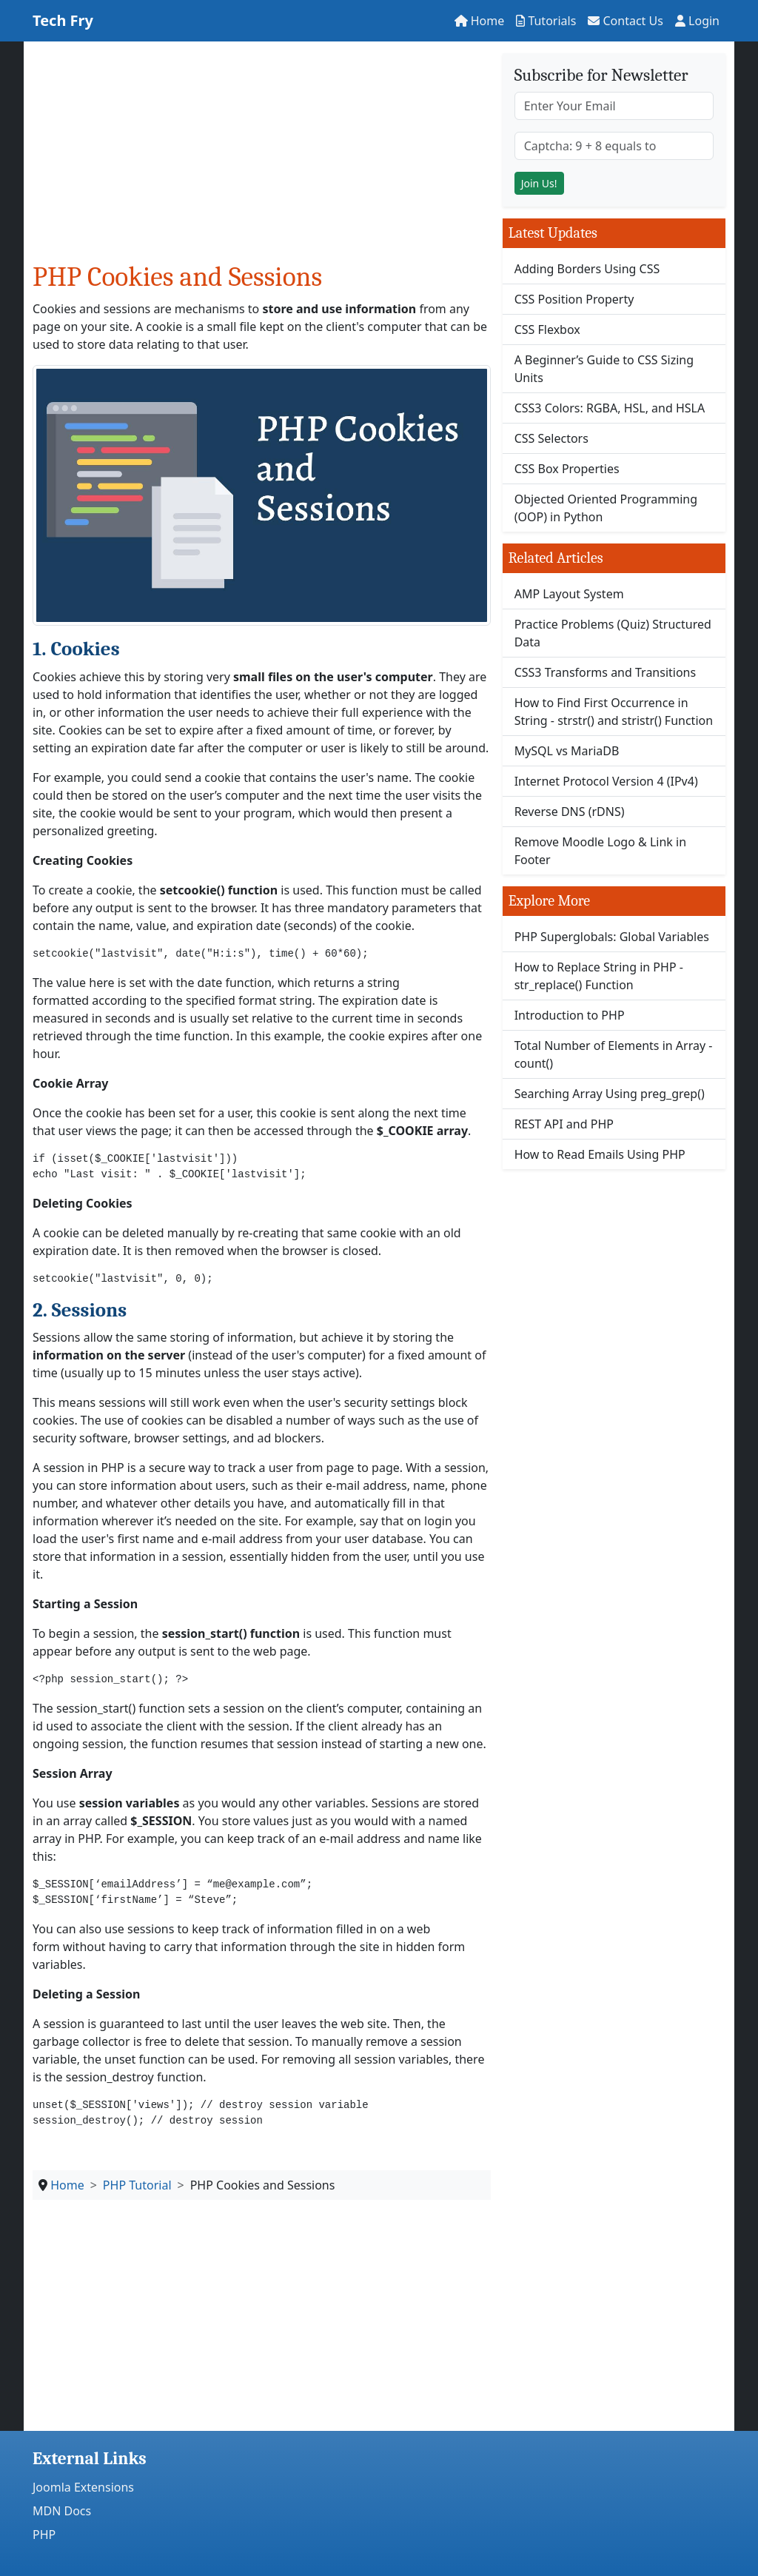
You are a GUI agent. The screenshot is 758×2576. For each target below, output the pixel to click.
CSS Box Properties (567, 469)
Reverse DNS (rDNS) (569, 811)
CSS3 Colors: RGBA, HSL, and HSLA (609, 408)
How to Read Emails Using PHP (599, 1154)
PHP (44, 2534)
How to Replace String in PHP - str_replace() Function (598, 976)
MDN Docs (62, 2511)
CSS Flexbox (547, 329)
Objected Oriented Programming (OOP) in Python (605, 508)
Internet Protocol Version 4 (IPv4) (606, 781)
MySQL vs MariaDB (567, 751)
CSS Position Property (574, 299)
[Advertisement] (262, 157)
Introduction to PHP (569, 1015)
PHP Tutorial (137, 2185)
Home (480, 21)
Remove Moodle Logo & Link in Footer (600, 851)
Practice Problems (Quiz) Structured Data (612, 633)
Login (697, 21)
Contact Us (625, 21)
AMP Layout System (569, 594)
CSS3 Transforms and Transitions (605, 672)
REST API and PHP (564, 1124)
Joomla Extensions (83, 2487)
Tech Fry (63, 20)
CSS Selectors (551, 438)
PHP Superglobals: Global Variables (611, 937)
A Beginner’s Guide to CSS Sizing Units (604, 369)
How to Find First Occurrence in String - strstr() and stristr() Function (613, 712)
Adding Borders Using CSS (587, 269)
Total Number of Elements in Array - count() (613, 1054)
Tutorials (546, 21)
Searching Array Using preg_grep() (609, 1093)
